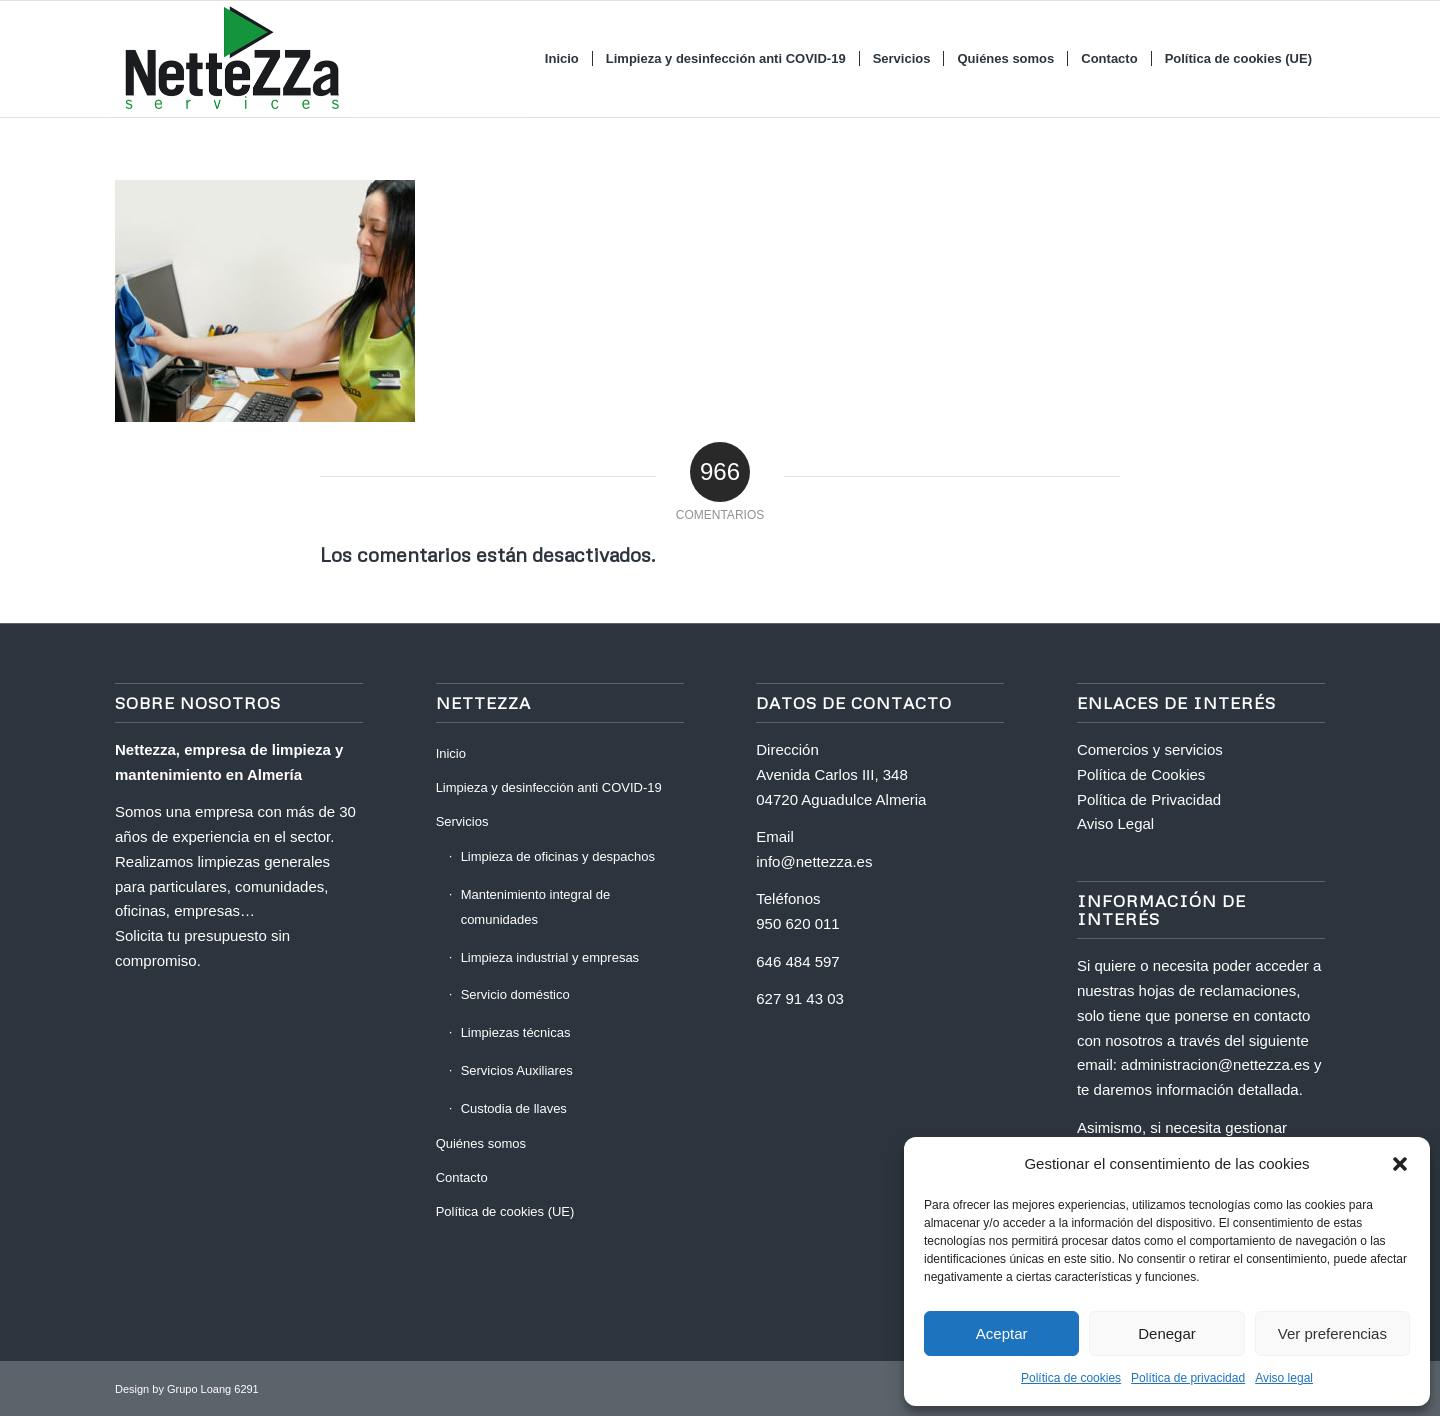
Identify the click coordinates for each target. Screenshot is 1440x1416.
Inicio (451, 753)
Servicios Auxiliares (517, 1070)
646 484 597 (797, 961)
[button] (1400, 1164)
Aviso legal (1284, 1378)
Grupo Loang (199, 1389)
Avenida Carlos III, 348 (831, 774)
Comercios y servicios (1150, 749)
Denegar (1167, 1333)
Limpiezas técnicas (516, 1032)
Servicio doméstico (515, 994)
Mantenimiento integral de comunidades (536, 907)
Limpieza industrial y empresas (550, 957)
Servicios (462, 821)
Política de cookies (1071, 1378)
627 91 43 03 (800, 998)
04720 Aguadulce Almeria (841, 799)
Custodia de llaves (514, 1108)
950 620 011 (797, 923)
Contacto (462, 1177)
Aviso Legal (1115, 823)
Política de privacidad (1188, 1378)
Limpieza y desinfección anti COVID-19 (549, 787)
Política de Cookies (1141, 774)
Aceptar (1002, 1333)
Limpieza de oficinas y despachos (558, 856)
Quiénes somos (481, 1143)
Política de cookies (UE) (505, 1211)
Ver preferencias (1332, 1333)
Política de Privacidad (1149, 799)
